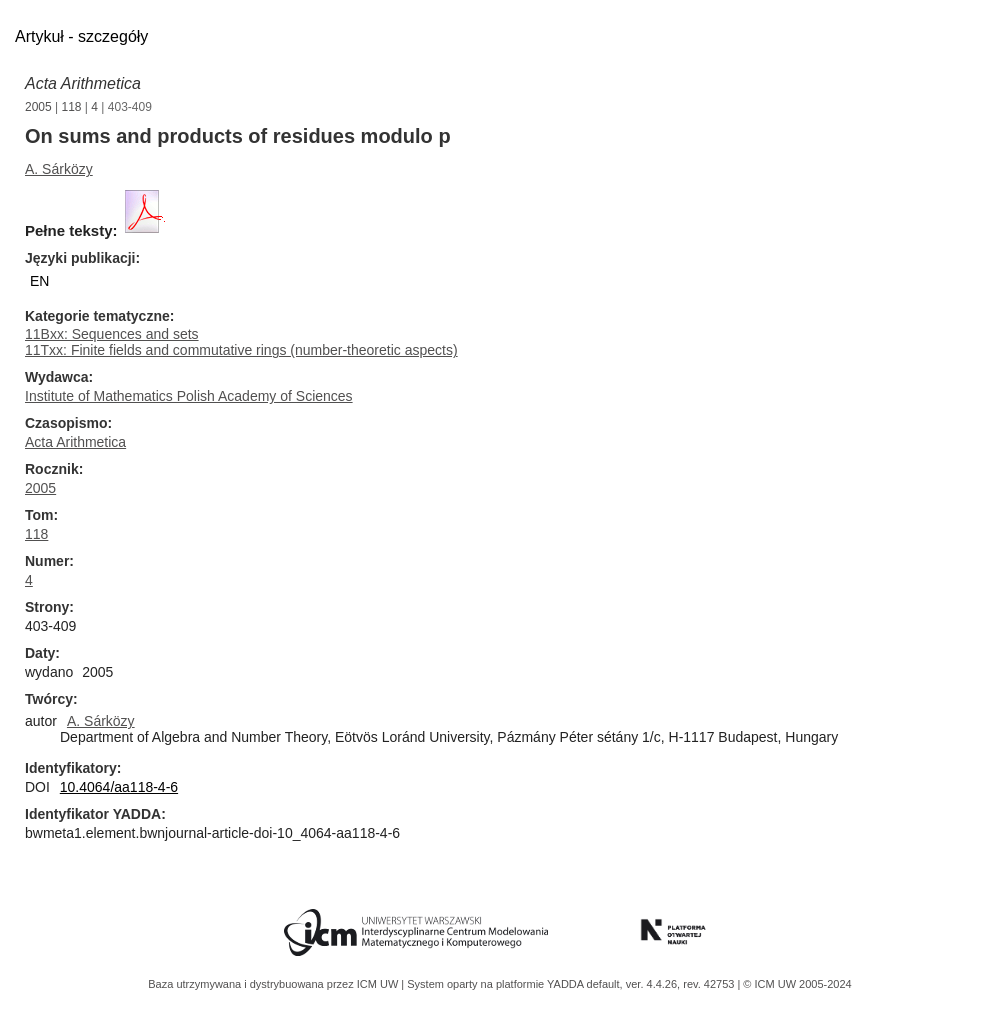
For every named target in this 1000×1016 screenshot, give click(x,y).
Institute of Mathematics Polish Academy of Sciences (189, 396)
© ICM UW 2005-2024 (797, 984)
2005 (38, 107)
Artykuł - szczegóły (81, 36)
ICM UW (379, 984)
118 (72, 107)
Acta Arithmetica (83, 83)
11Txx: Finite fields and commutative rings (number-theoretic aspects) (241, 350)
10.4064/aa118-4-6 (119, 787)
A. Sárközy (59, 169)
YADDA (567, 984)
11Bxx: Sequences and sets (112, 334)
